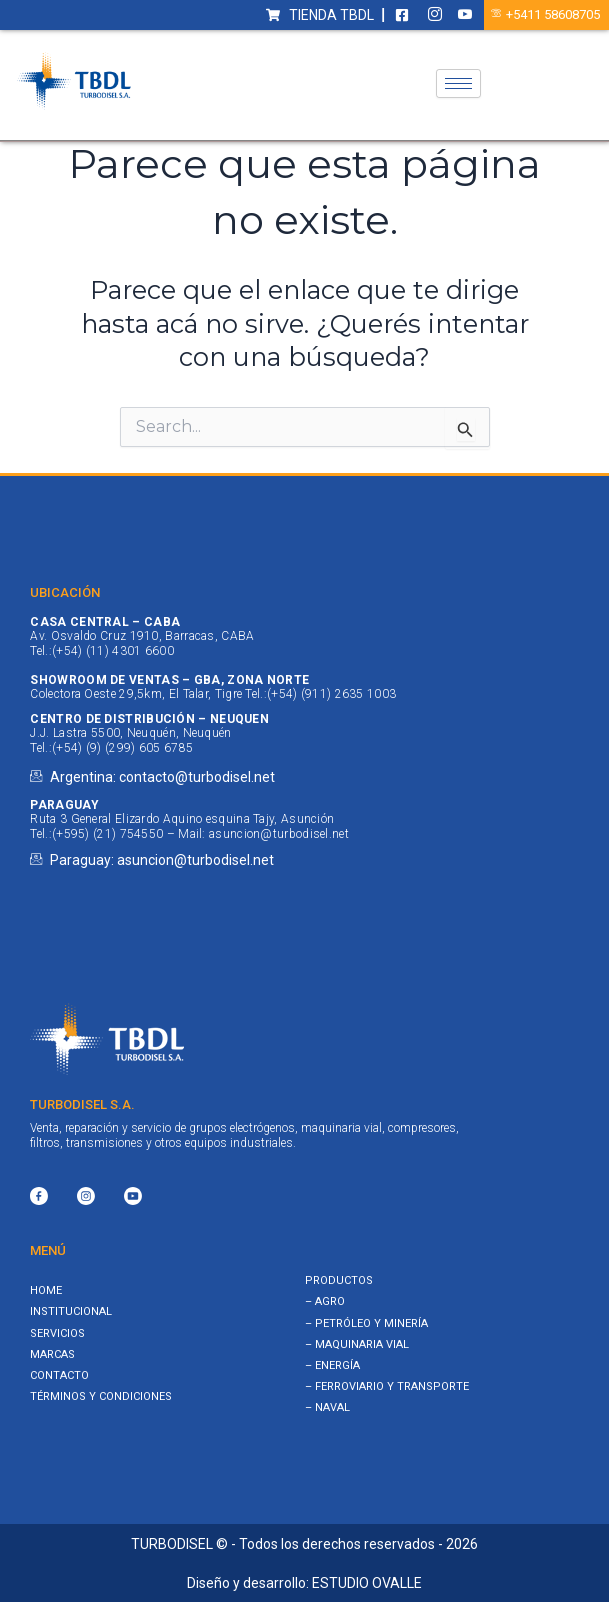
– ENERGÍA (332, 1365)
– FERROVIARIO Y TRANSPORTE (387, 1386)
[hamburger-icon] (458, 83)
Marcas (52, 1354)
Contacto (59, 1375)
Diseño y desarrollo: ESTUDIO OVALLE (304, 1583)
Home (46, 1290)
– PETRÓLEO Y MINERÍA (366, 1323)
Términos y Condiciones (101, 1396)
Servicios (57, 1333)
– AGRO (325, 1301)
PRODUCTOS (339, 1280)
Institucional (71, 1311)
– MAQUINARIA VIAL (357, 1344)
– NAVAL (327, 1407)
